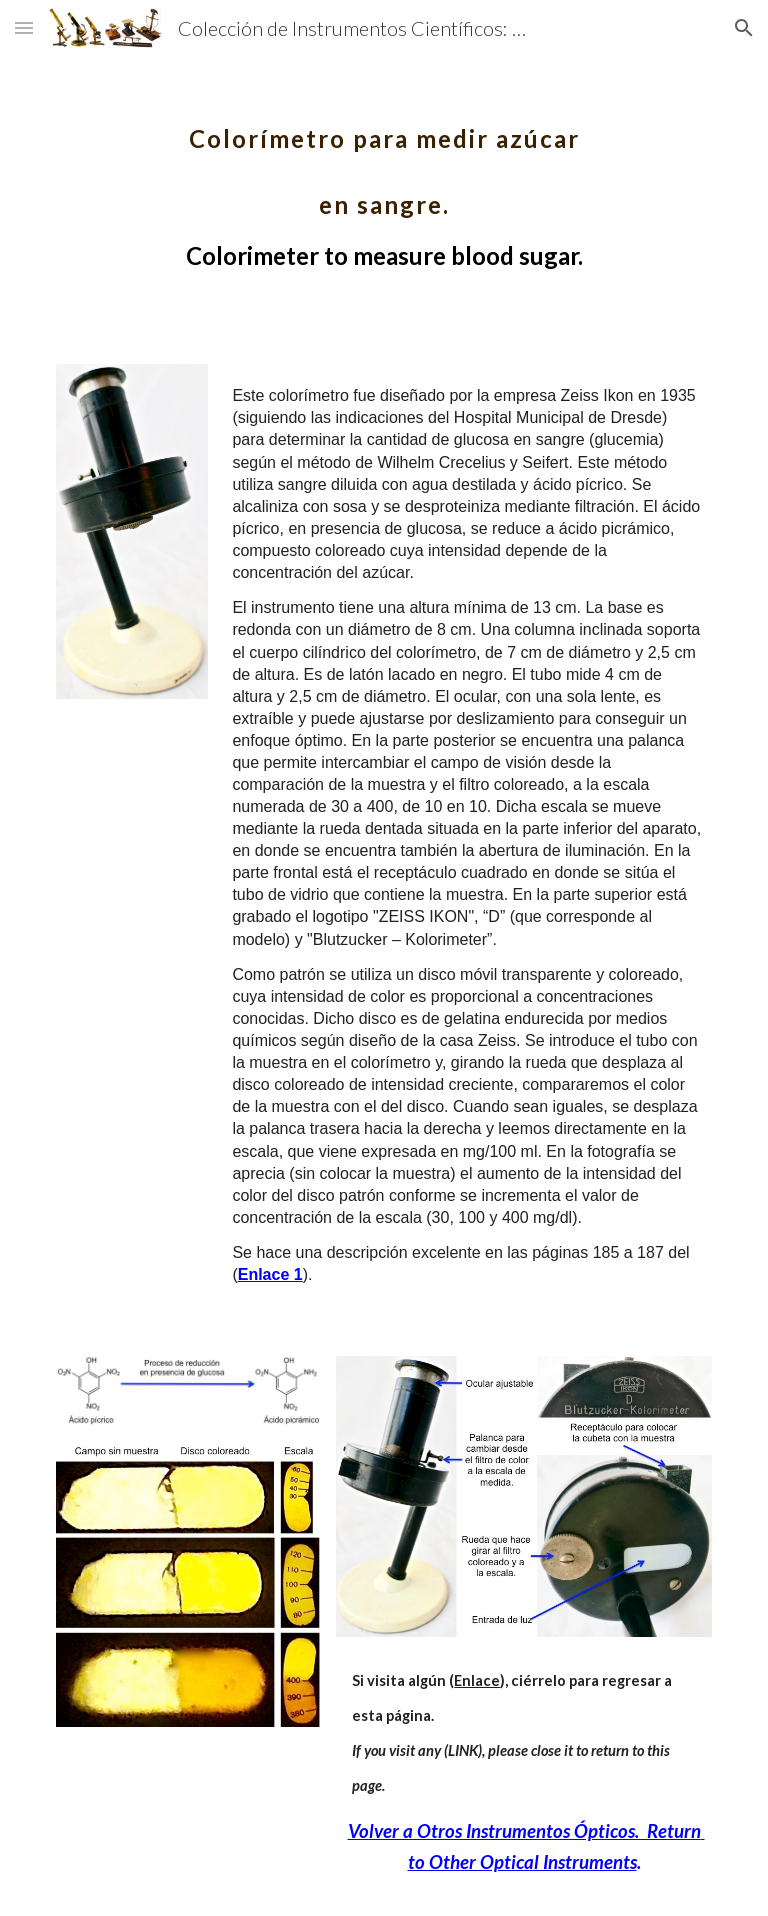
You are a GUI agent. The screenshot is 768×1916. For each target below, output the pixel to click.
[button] (24, 27)
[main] (383, 184)
